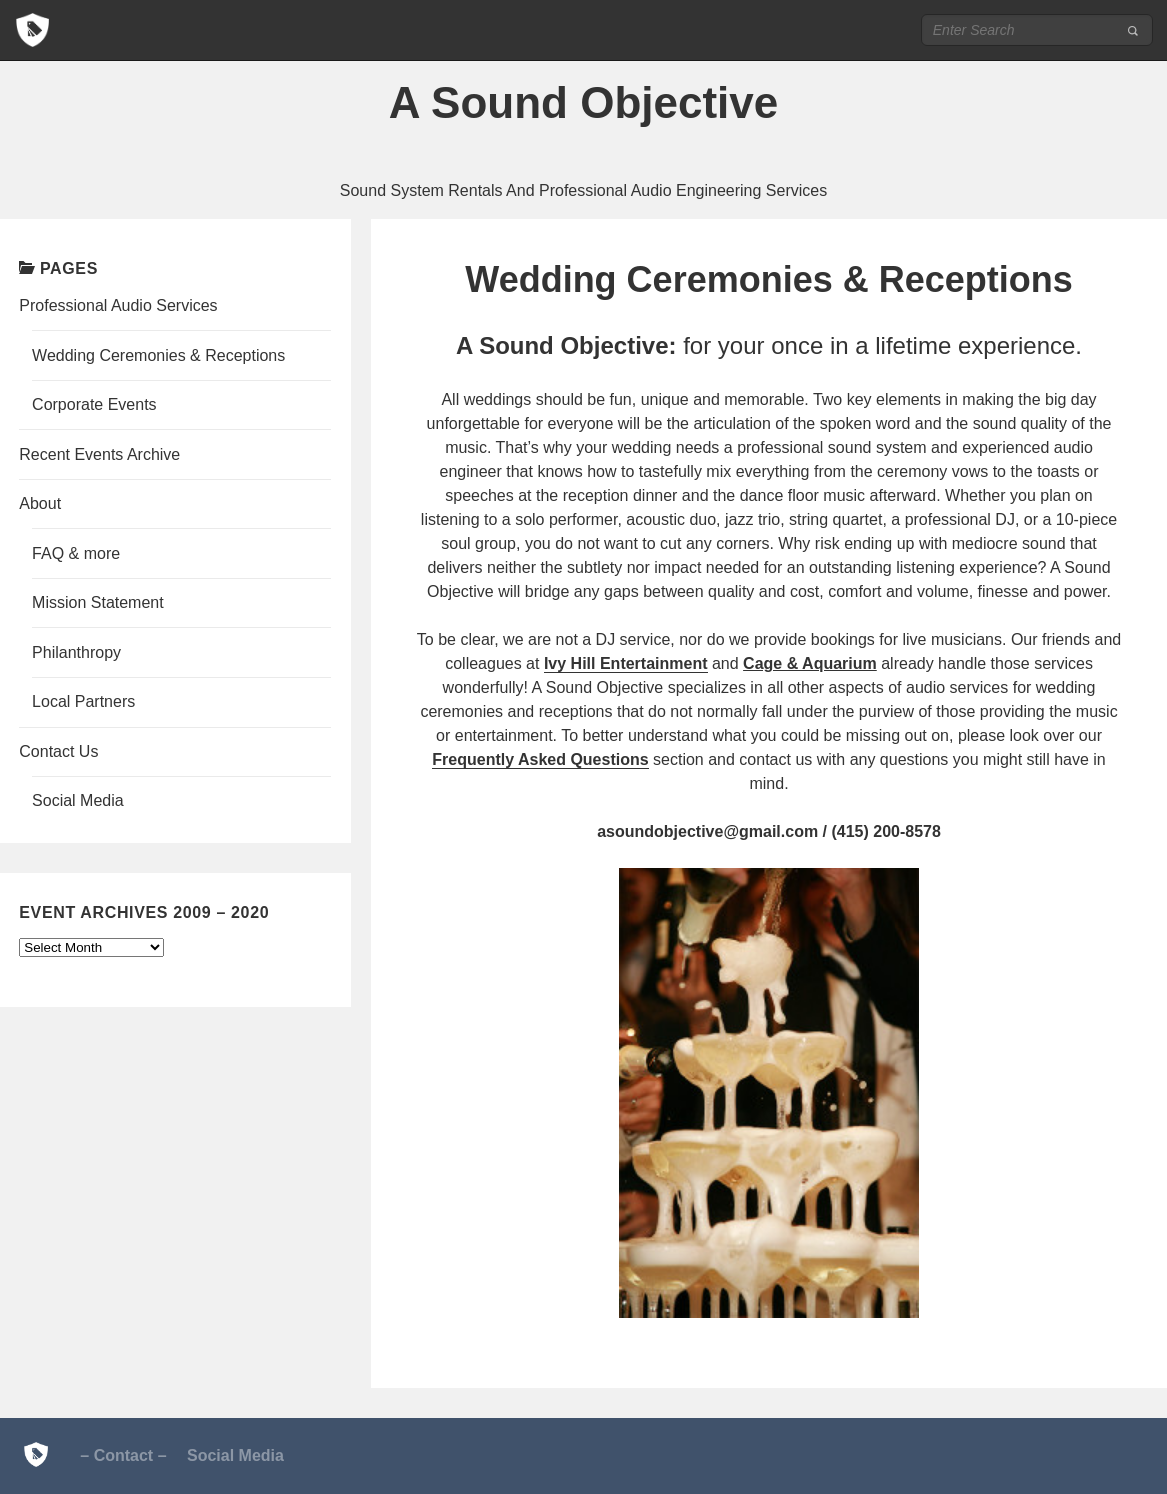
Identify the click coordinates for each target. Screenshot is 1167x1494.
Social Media (78, 800)
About (40, 503)
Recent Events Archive (99, 454)
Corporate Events (94, 404)
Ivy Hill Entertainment (626, 663)
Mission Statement (98, 602)
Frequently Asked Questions (540, 759)
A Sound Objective (584, 102)
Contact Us (58, 751)
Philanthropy (76, 652)
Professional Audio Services (118, 305)
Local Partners (83, 701)
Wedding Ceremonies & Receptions (158, 355)
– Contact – (123, 1455)
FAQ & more (76, 553)
